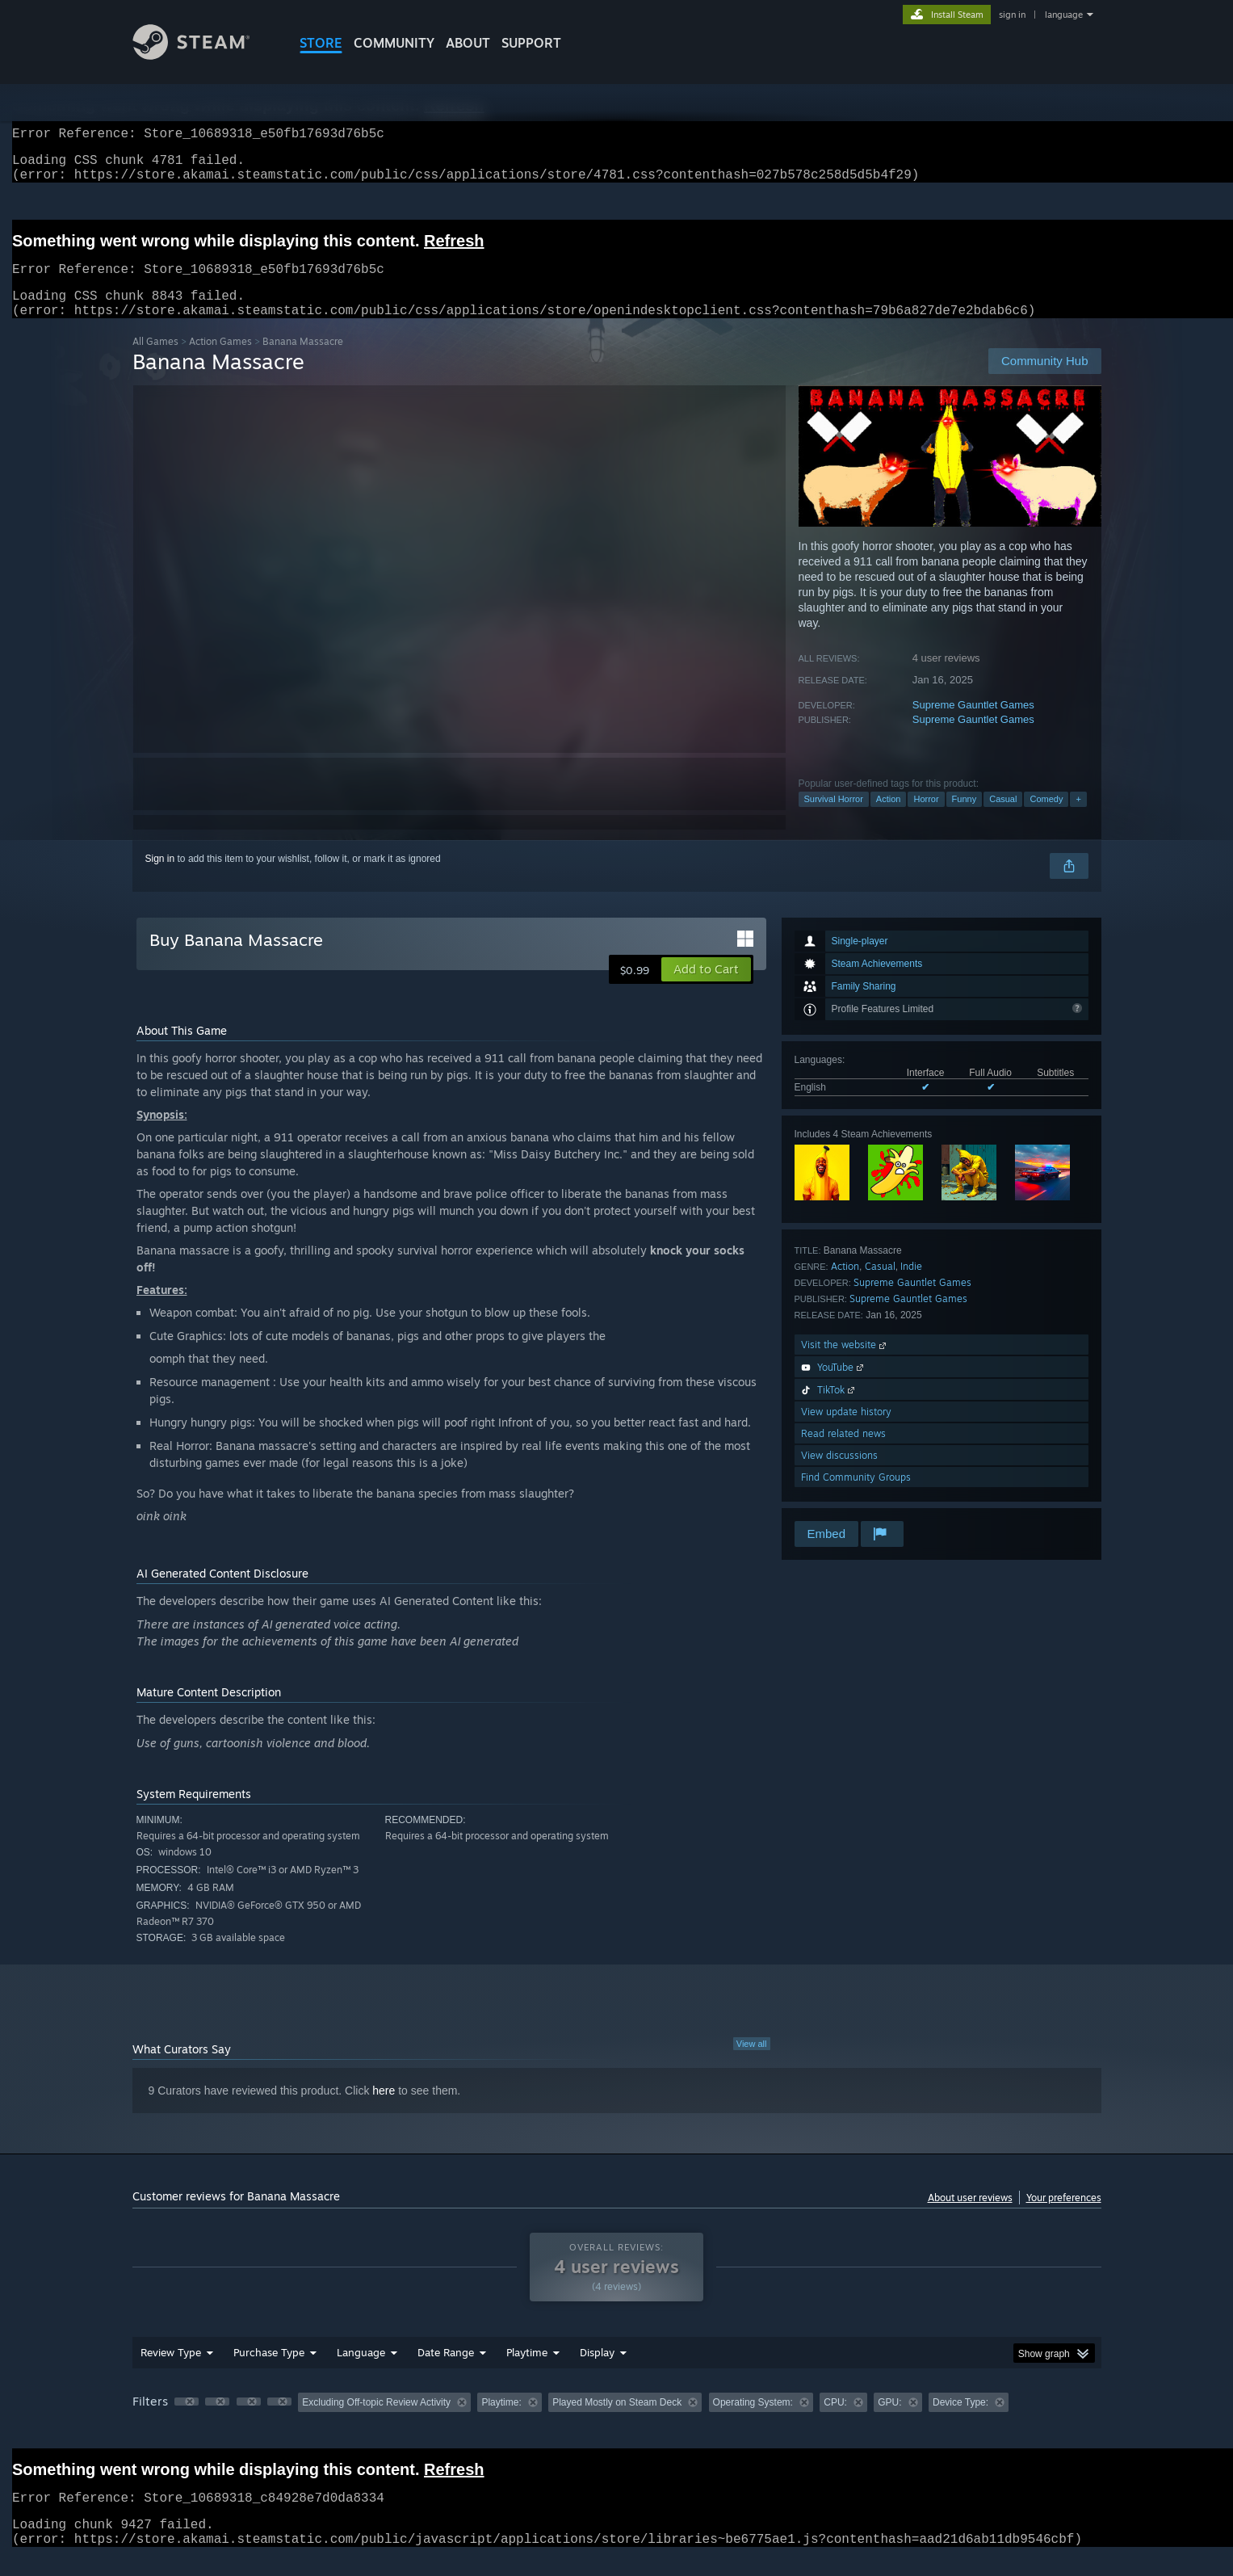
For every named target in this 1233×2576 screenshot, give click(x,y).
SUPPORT (531, 43)
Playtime (526, 2371)
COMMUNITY (394, 43)
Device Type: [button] (960, 2421)
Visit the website (845, 1364)
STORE (321, 43)
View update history (846, 1431)
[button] (706, 989)
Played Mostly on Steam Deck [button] (617, 2421)
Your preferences (1063, 2217)
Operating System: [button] (753, 2421)
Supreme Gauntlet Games (973, 724)
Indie (911, 1286)
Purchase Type (268, 2371)
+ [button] (1078, 818)
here (383, 2109)
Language (361, 2371)
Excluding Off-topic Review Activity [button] (376, 2421)
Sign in (160, 878)
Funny (964, 818)
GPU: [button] (889, 2421)
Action (888, 818)
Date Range (445, 2371)
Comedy (1046, 818)
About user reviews (970, 2217)
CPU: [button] (835, 2421)
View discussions (839, 1475)
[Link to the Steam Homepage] (203, 55)
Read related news (843, 1453)
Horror (925, 818)
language (1064, 14)
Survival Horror (833, 818)
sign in (1012, 14)
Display (597, 2371)
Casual (1003, 818)
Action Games (220, 361)
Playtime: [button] (501, 2421)
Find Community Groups (856, 1496)
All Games (155, 361)
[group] (616, 2423)
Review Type (170, 2371)
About (468, 43)
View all (751, 2063)
